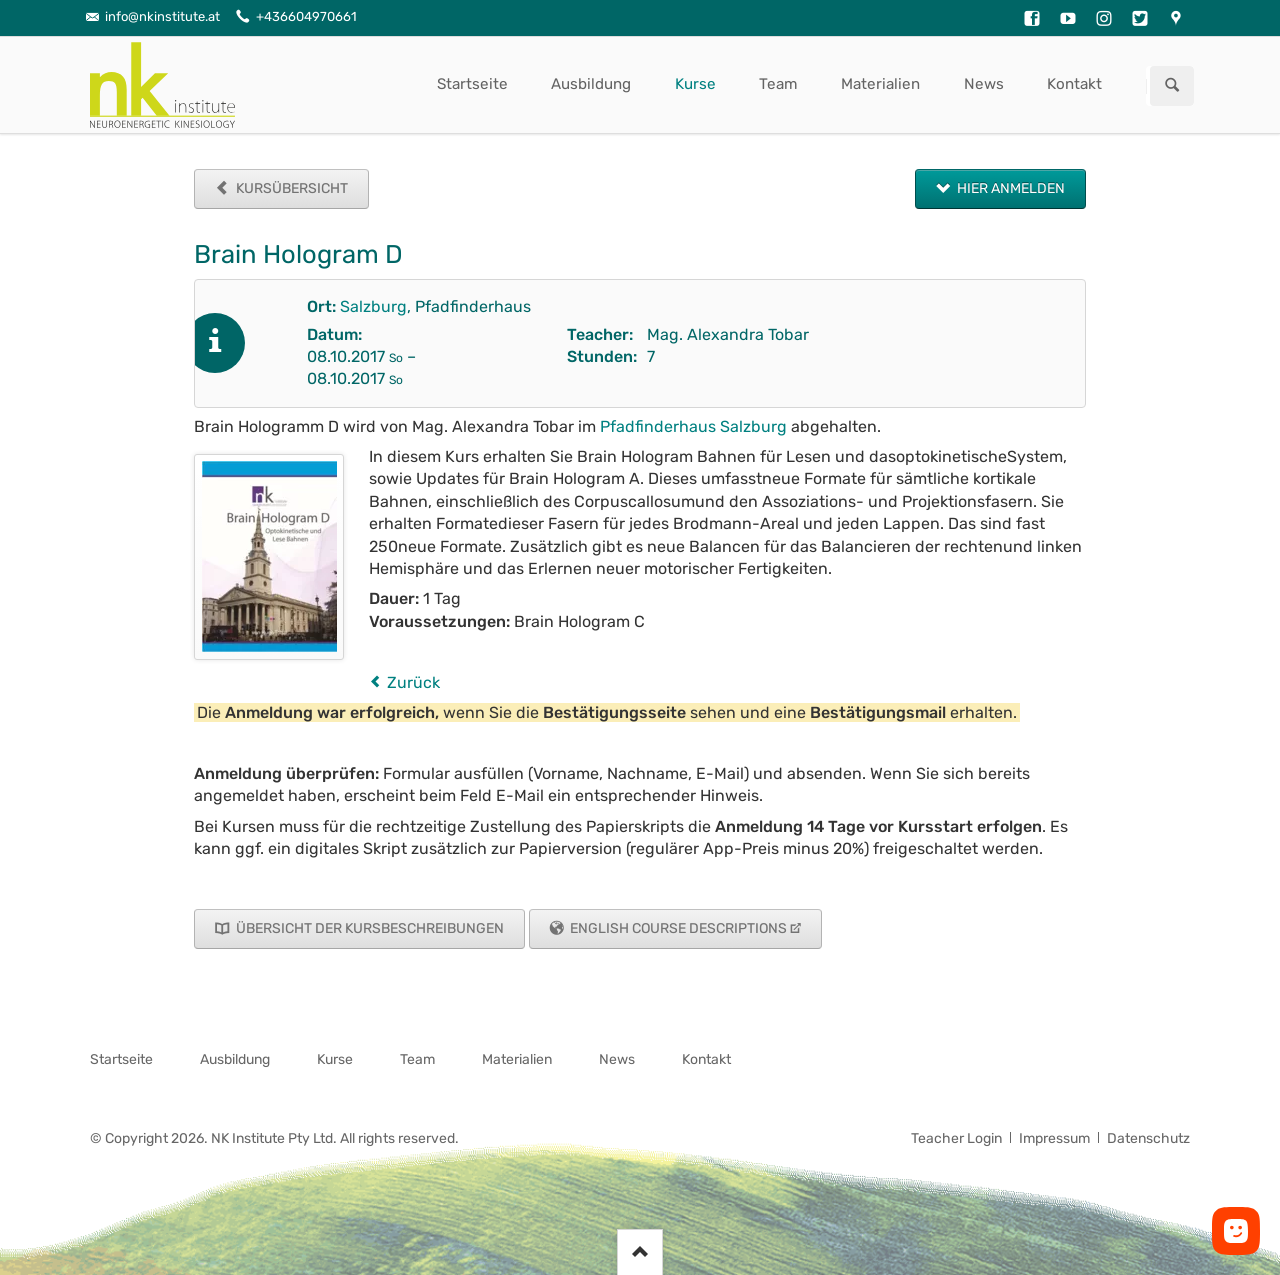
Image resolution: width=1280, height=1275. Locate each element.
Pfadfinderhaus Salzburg (693, 426)
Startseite (472, 84)
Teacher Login (956, 1138)
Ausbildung (591, 84)
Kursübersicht (290, 188)
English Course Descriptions (677, 928)
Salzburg (373, 306)
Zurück (413, 682)
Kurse (695, 84)
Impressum (1054, 1138)
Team (778, 84)
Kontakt (1074, 84)
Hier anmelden (1009, 188)
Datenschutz (1148, 1138)
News (984, 84)
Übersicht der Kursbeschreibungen (368, 928)
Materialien (880, 84)
